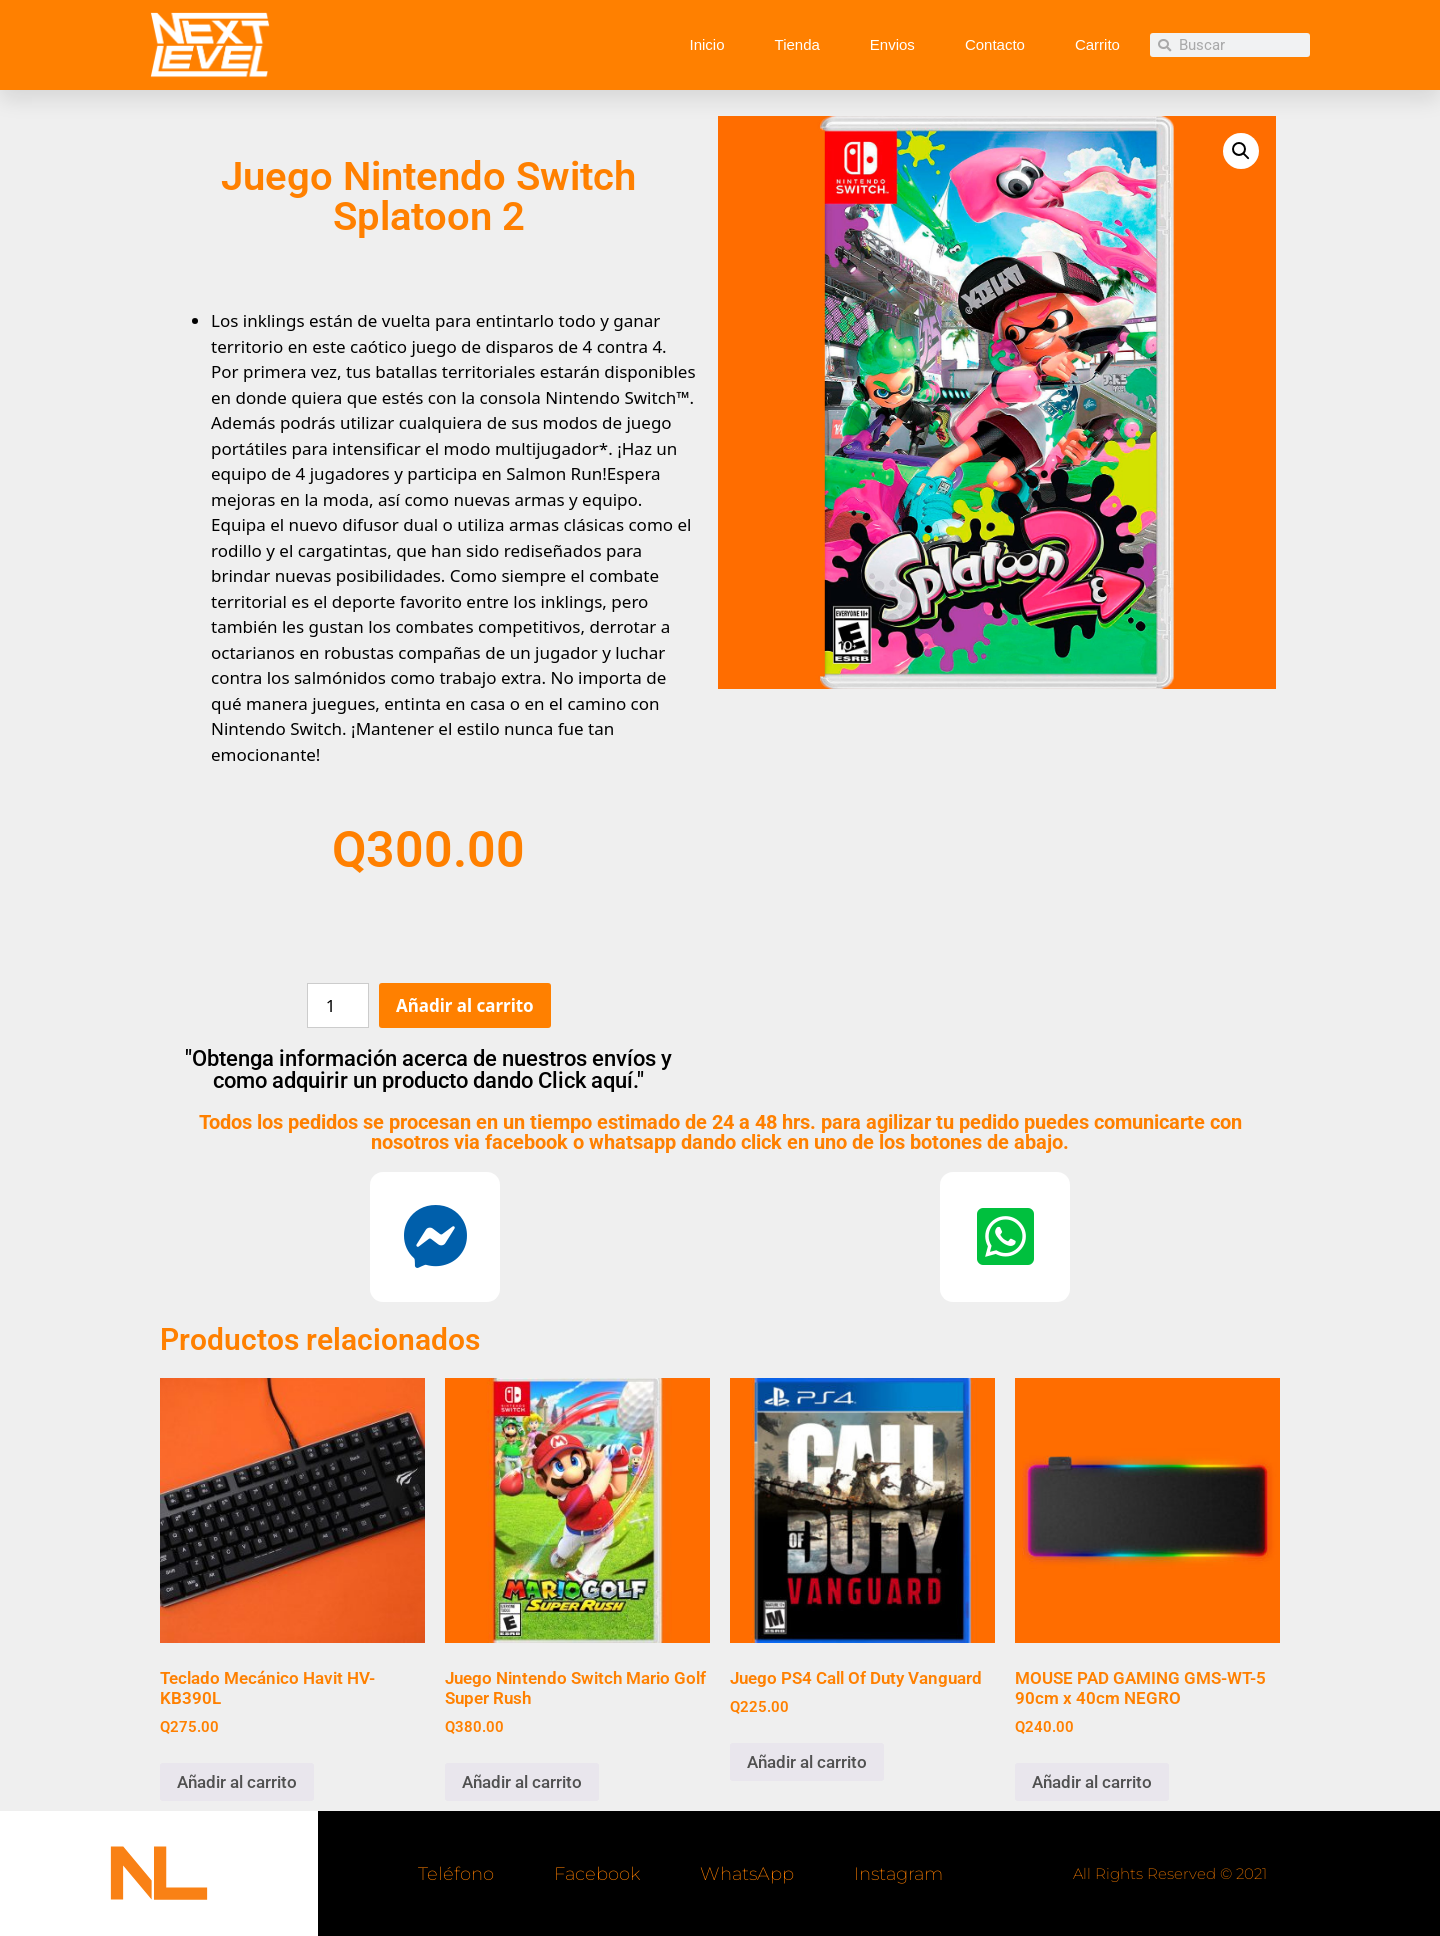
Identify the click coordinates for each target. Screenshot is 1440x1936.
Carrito (1097, 44)
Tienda (797, 44)
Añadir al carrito (465, 1005)
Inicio (707, 44)
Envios (892, 44)
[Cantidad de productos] (338, 1005)
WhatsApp (747, 1874)
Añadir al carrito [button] (237, 1782)
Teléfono (456, 1874)
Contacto (995, 44)
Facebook (597, 1874)
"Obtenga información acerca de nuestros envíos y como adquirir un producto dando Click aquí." (428, 1069)
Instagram (898, 1874)
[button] (1241, 151)
